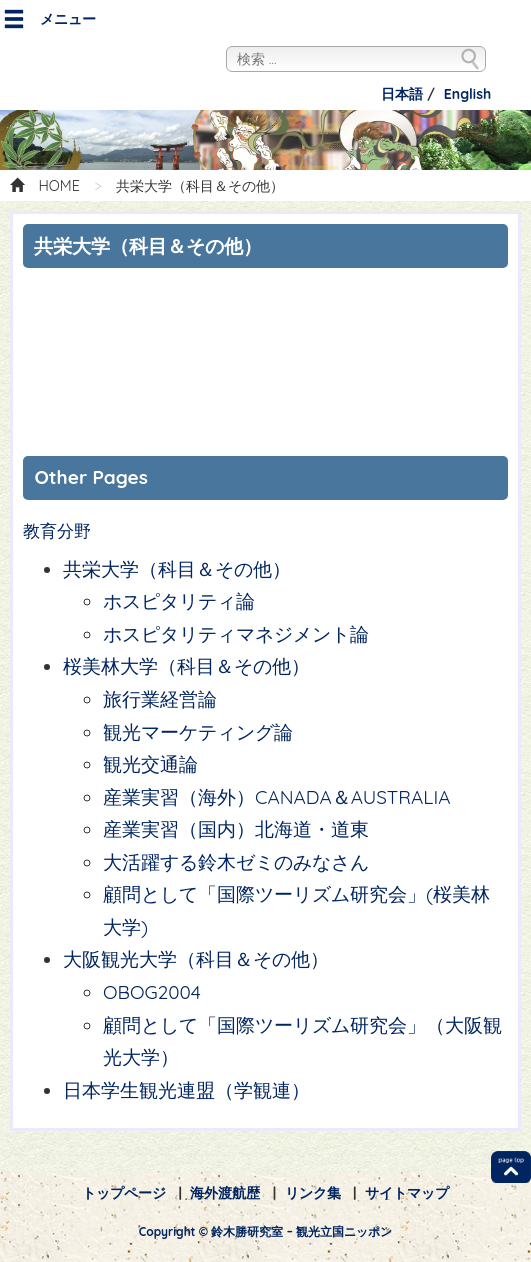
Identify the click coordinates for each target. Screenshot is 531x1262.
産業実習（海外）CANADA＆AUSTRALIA (276, 797)
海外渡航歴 (225, 1193)
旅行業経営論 (160, 699)
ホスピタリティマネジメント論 (236, 634)
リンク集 (313, 1193)
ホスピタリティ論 (179, 601)
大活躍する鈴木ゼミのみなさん (236, 862)
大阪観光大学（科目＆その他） (196, 959)
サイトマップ (407, 1193)
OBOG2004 (152, 992)
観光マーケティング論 (198, 732)
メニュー (49, 19)
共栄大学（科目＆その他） (177, 569)
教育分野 (57, 531)
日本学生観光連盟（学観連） (186, 1090)
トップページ (124, 1193)
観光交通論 (150, 764)
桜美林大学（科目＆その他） (196, 666)
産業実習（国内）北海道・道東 (236, 829)
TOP (511, 1167)
